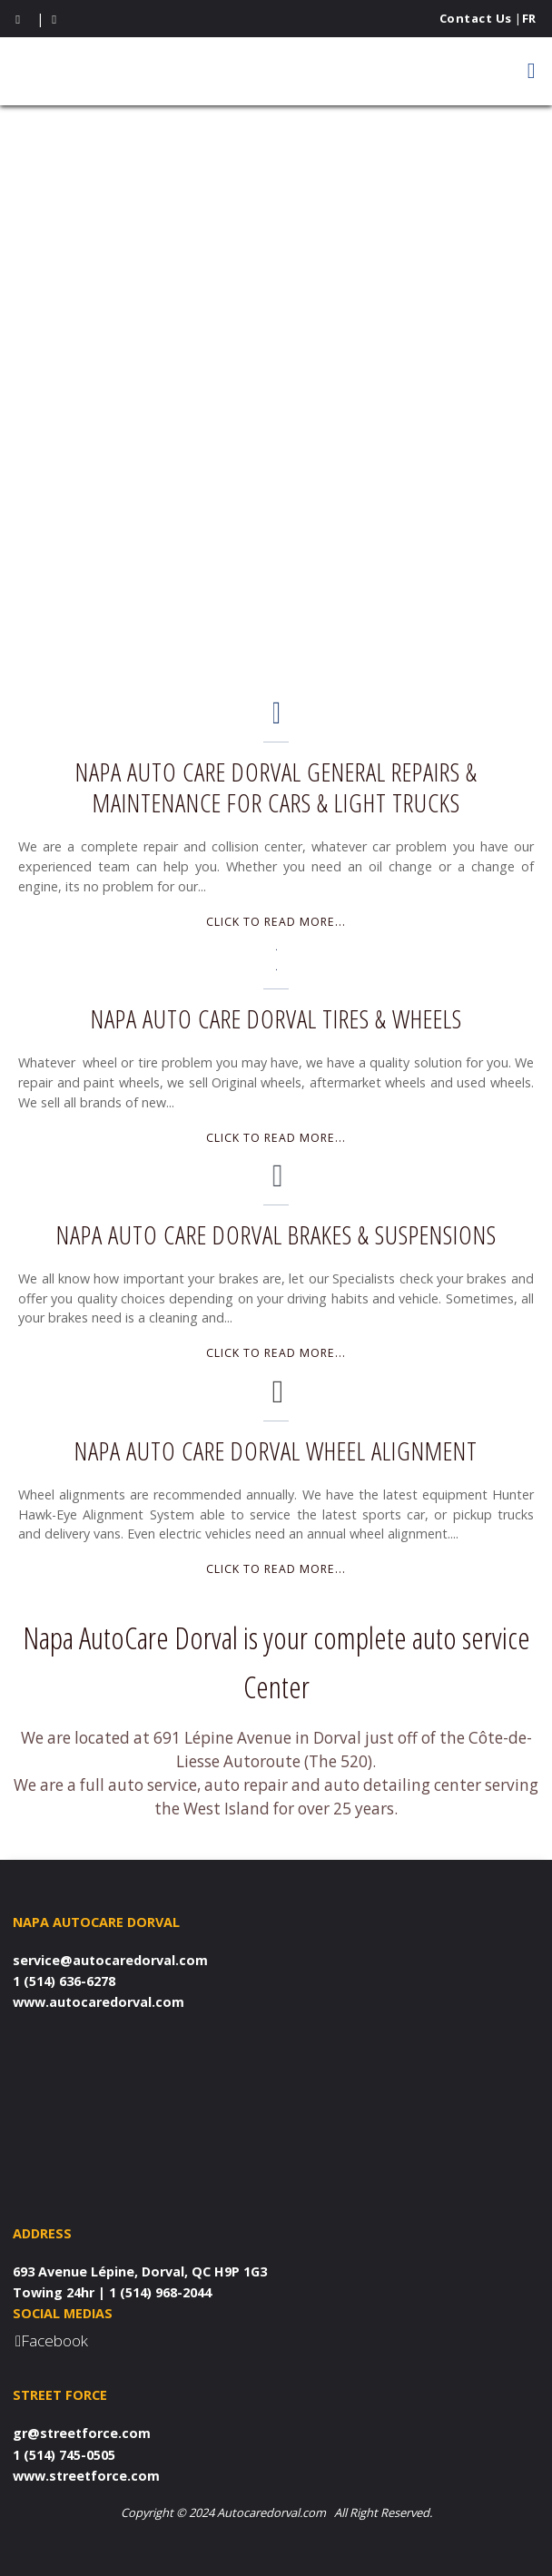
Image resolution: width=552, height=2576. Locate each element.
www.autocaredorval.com (98, 2002)
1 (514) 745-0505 (64, 2454)
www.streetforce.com (86, 2475)
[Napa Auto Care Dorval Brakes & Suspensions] (276, 1181)
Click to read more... (276, 922)
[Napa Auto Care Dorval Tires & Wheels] (276, 965)
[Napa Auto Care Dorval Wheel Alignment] (276, 1397)
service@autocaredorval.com (110, 1960)
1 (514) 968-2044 (160, 2292)
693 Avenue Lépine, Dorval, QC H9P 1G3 (140, 2271)
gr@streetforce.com (82, 2433)
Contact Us (475, 18)
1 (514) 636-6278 (64, 1981)
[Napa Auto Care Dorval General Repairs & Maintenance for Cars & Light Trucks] (276, 718)
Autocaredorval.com (271, 2512)
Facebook (54, 2340)
